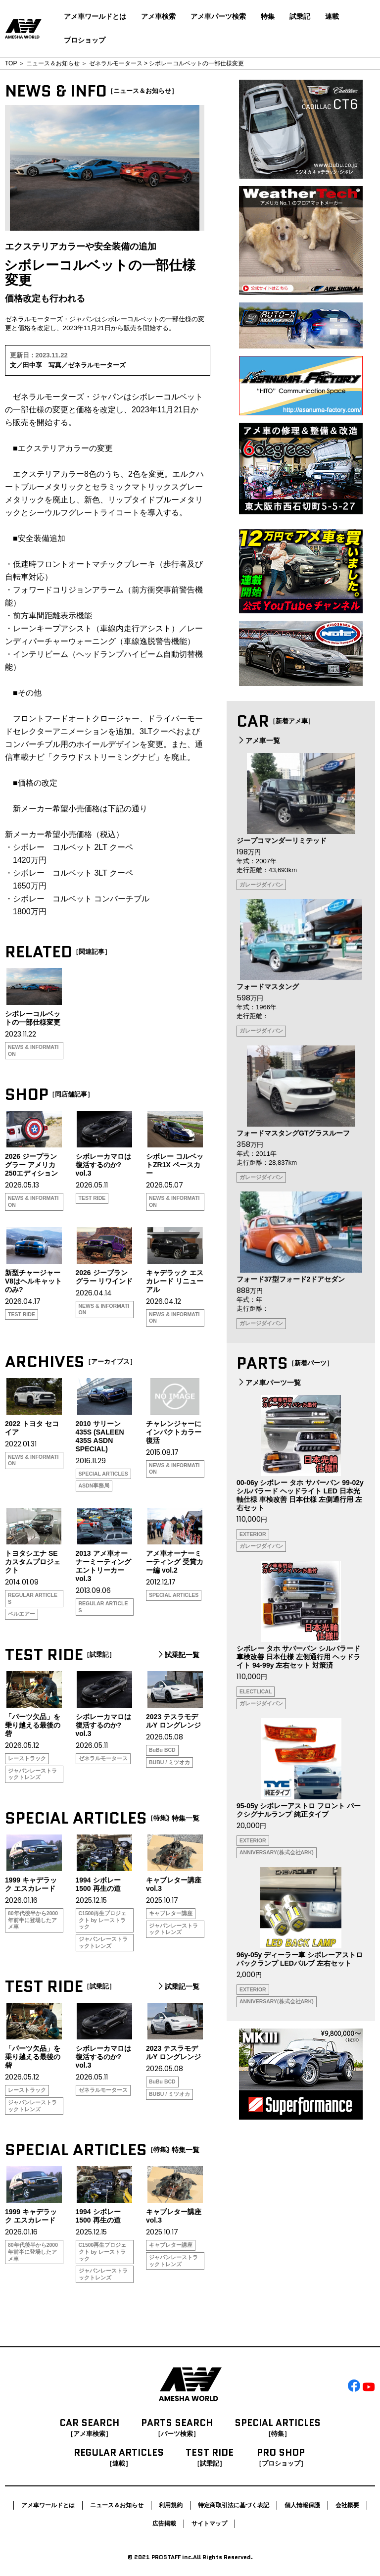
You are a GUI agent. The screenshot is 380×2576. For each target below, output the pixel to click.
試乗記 (299, 16)
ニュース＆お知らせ (53, 63)
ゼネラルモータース (115, 63)
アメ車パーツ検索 (218, 16)
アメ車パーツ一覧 (269, 1383)
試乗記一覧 (177, 1655)
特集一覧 (181, 1818)
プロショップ (84, 40)
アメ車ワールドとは (95, 16)
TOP (11, 63)
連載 (332, 16)
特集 (268, 16)
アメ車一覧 (258, 740)
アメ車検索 (158, 16)
